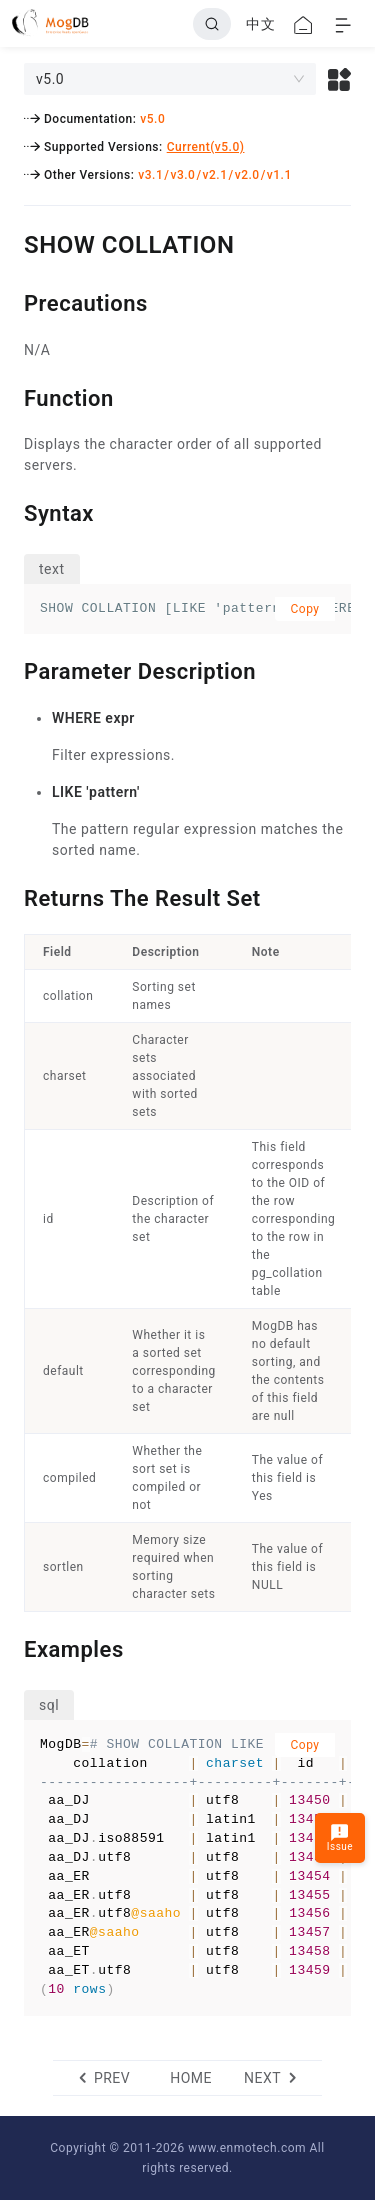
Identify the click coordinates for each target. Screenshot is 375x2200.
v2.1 (215, 175)
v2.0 (247, 175)
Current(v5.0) (206, 147)
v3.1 (150, 175)
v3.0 (182, 175)
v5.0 (152, 119)
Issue (340, 1837)
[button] (339, 79)
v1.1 (279, 175)
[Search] (212, 24)
